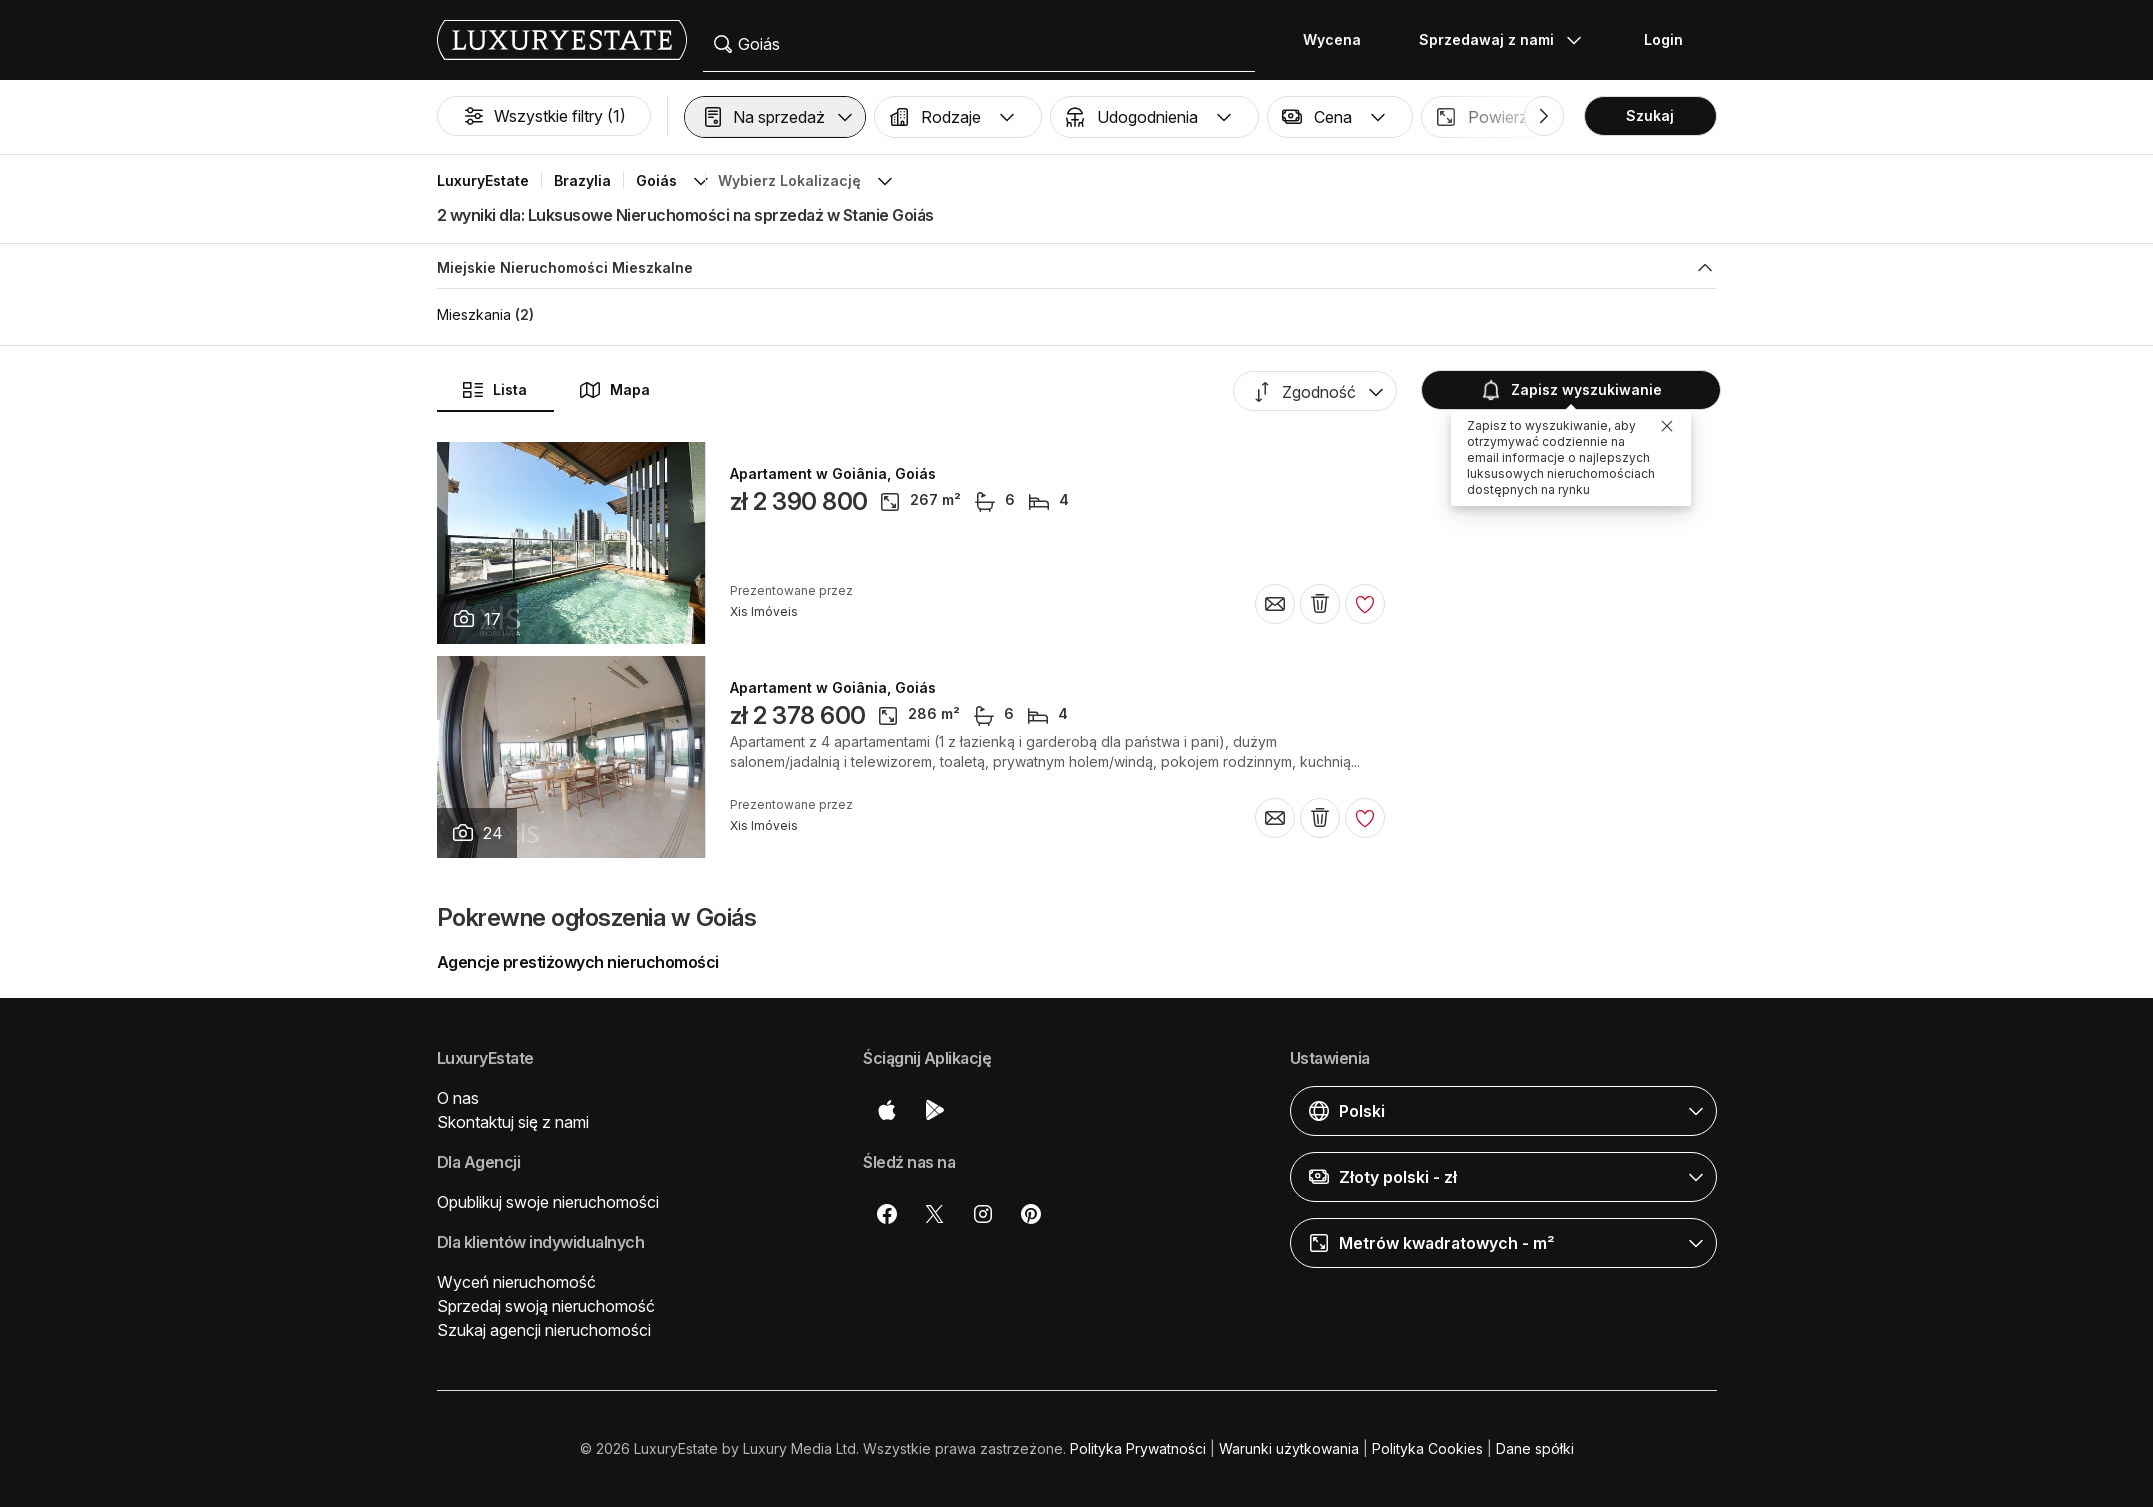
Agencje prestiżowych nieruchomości (578, 962)
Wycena (1332, 39)
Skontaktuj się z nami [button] (513, 1122)
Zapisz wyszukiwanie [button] (1570, 390)
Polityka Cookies (1427, 1448)
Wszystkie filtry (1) (544, 116)
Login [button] (1663, 39)
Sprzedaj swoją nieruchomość (546, 1306)
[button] (775, 117)
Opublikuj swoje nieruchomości (548, 1202)
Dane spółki (1535, 1448)
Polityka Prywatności (1138, 1448)
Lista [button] (494, 390)
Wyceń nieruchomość (516, 1282)
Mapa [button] (614, 390)
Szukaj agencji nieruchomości (544, 1330)
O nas (458, 1098)
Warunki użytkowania (1289, 1448)
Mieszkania (474, 314)
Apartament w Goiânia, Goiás (833, 474)
